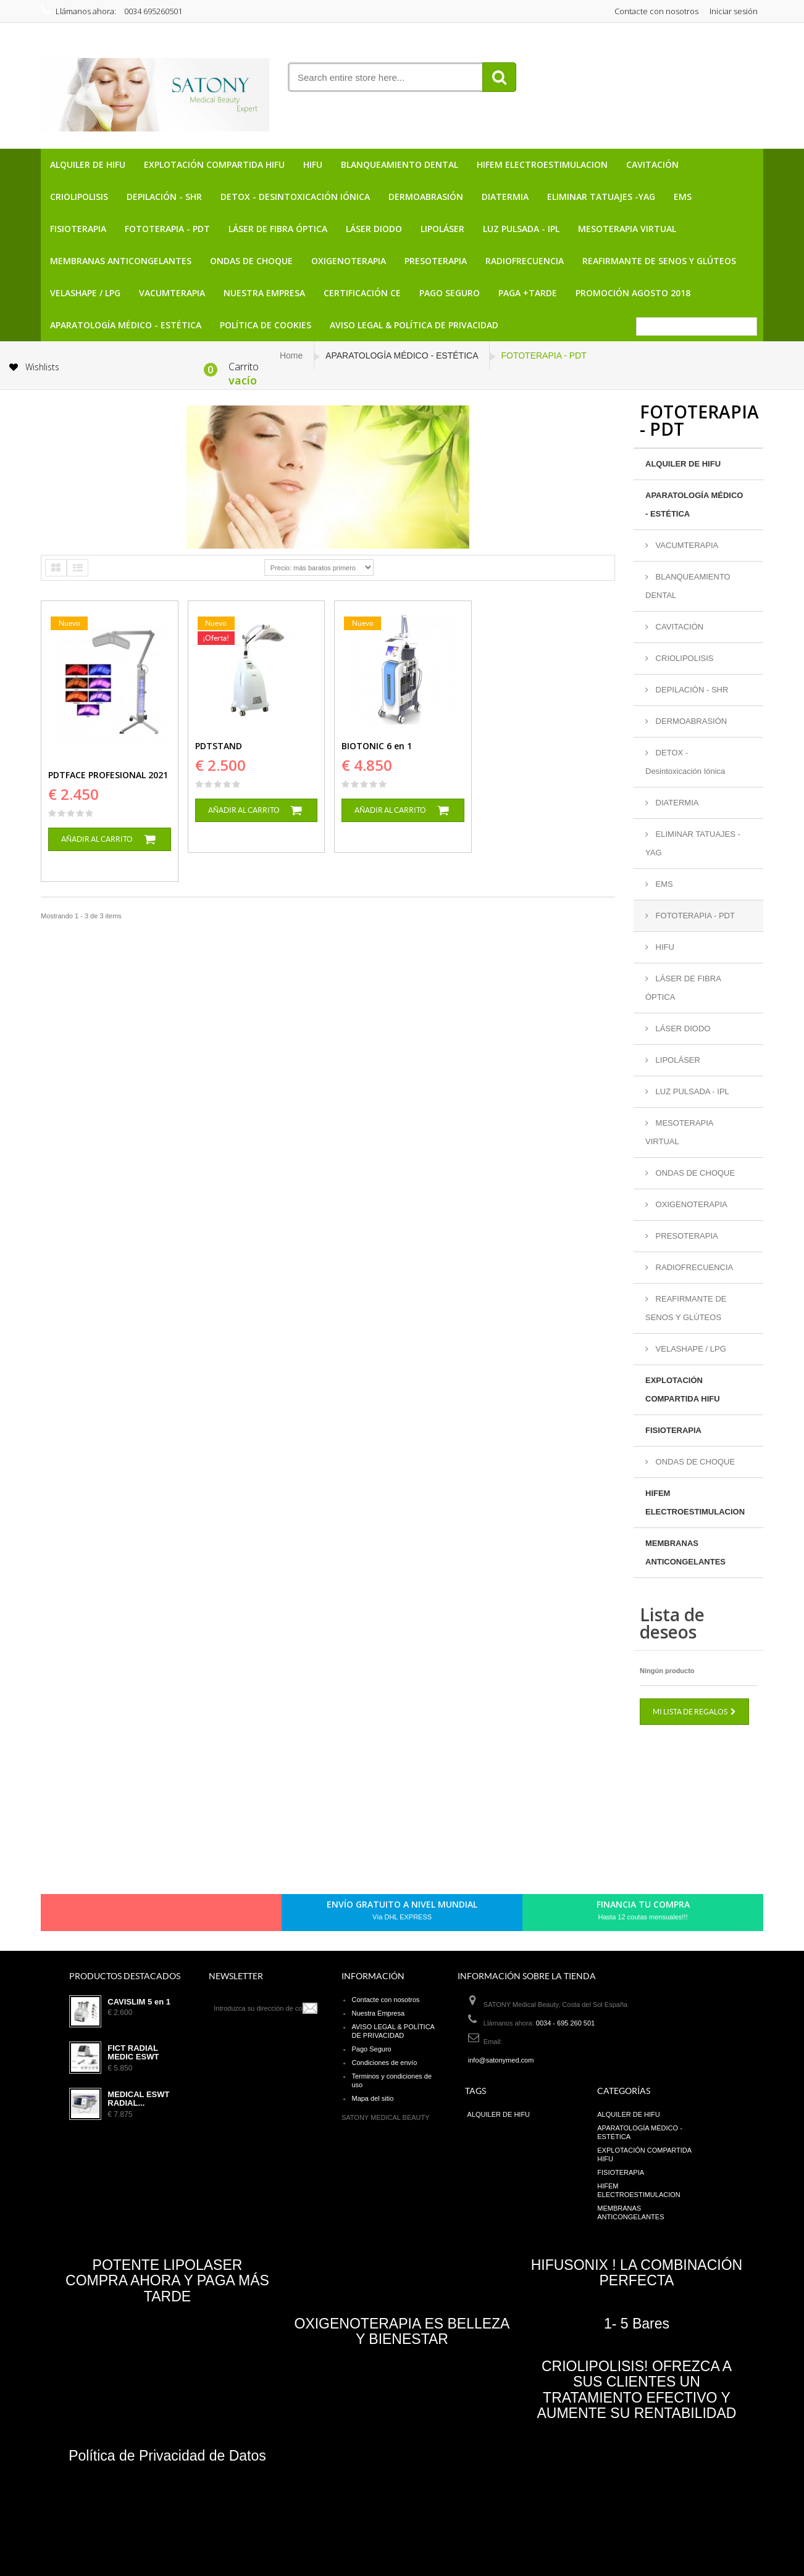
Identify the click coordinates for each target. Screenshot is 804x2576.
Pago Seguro (449, 293)
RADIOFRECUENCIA (524, 261)
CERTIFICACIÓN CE (362, 293)
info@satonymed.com (501, 2060)
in (210, 1915)
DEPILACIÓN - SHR (164, 196)
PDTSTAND (218, 746)
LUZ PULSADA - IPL (521, 229)
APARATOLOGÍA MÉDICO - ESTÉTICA (125, 325)
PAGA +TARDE (527, 293)
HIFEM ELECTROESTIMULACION (542, 164)
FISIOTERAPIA (78, 229)
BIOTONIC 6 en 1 (376, 746)
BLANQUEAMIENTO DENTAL (399, 164)
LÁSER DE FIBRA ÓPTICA (277, 229)
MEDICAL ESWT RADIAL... (138, 2099)
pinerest (147, 1915)
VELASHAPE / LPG (85, 293)
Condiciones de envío (384, 2062)
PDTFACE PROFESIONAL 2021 (108, 775)
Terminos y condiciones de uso (391, 2080)
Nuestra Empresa (264, 293)
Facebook (105, 1915)
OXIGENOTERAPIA (348, 261)
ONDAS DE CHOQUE (251, 261)
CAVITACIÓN (652, 164)
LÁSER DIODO (374, 229)
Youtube (189, 1915)
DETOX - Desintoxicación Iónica (295, 196)
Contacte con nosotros (656, 11)
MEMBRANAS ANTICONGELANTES (120, 261)
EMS (683, 196)
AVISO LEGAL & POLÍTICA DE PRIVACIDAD (414, 325)
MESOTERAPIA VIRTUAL (627, 229)
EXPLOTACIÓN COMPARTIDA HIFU (214, 164)
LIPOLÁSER (442, 229)
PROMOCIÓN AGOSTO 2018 (633, 293)
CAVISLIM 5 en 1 (138, 2002)
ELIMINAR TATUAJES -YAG (601, 196)
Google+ (168, 1915)
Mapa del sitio (372, 2098)
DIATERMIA (505, 196)
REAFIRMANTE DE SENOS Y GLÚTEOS (659, 261)
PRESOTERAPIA (435, 261)
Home (291, 355)
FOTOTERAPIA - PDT (167, 229)
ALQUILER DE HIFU (87, 164)
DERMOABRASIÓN (425, 196)
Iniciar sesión (734, 11)
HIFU (312, 164)
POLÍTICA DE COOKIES (265, 325)
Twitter (126, 1915)
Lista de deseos (672, 1623)
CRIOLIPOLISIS (79, 196)
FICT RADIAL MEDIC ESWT (133, 2052)
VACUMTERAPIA (172, 293)
